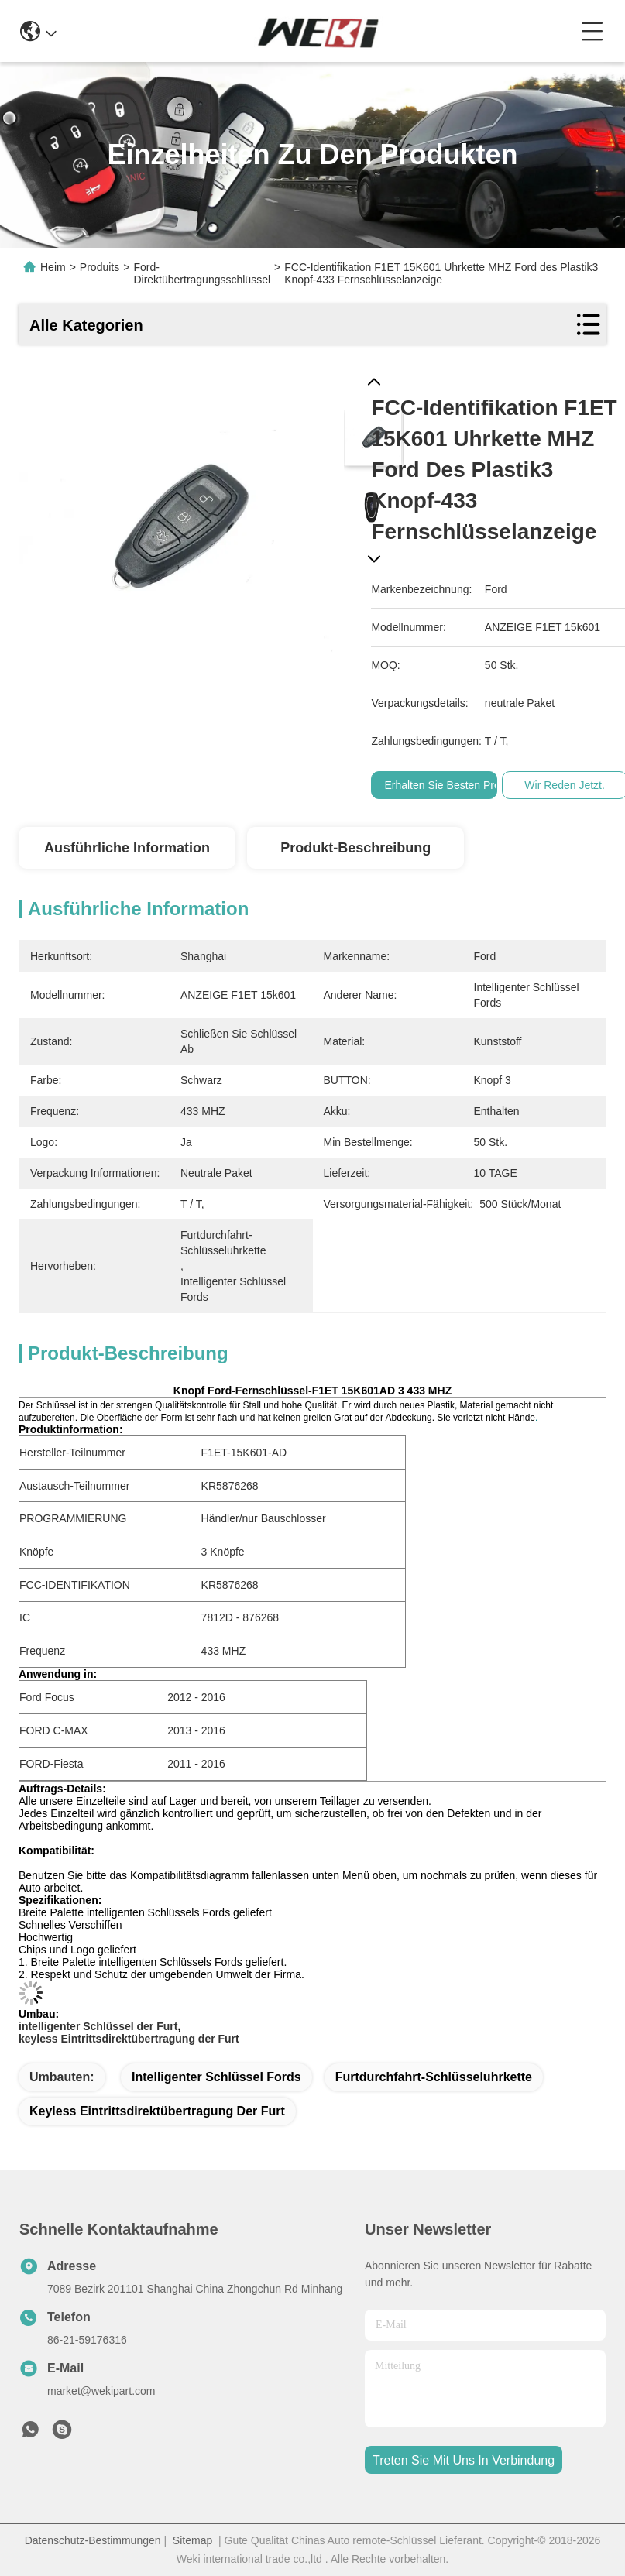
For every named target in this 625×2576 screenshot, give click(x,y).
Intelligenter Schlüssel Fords (216, 2077)
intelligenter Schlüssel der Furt (98, 2026)
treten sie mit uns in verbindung (464, 2460)
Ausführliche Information (127, 848)
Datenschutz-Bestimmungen (93, 2540)
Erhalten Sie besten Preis (446, 785)
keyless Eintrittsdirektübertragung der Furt (129, 2038)
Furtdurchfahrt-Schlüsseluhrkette (433, 2077)
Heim (53, 267)
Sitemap (192, 2540)
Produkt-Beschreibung (355, 848)
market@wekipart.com (101, 2391)
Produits (99, 267)
